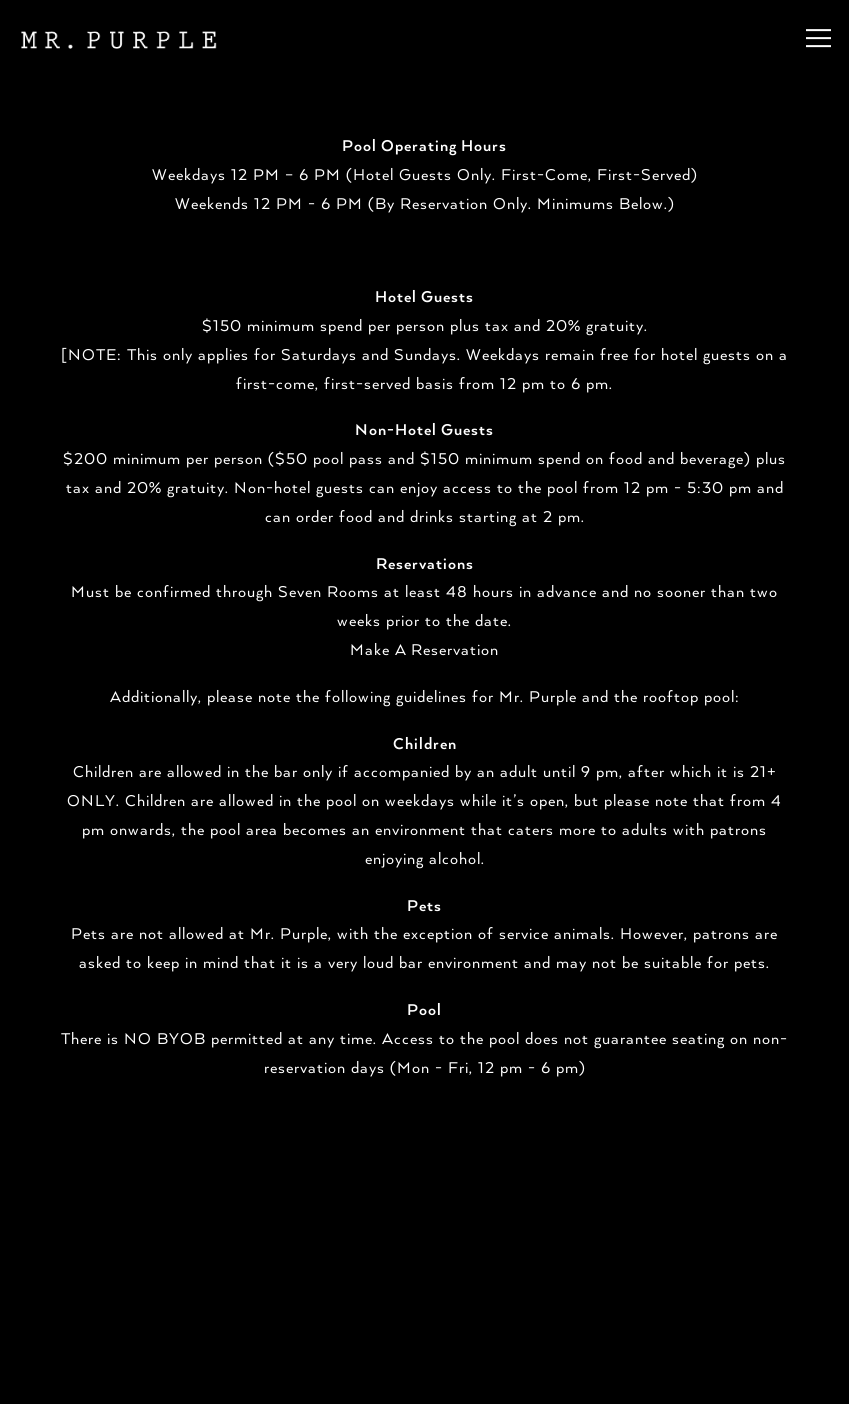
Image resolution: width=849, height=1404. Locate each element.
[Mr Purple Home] (117, 38)
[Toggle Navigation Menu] (818, 38)
